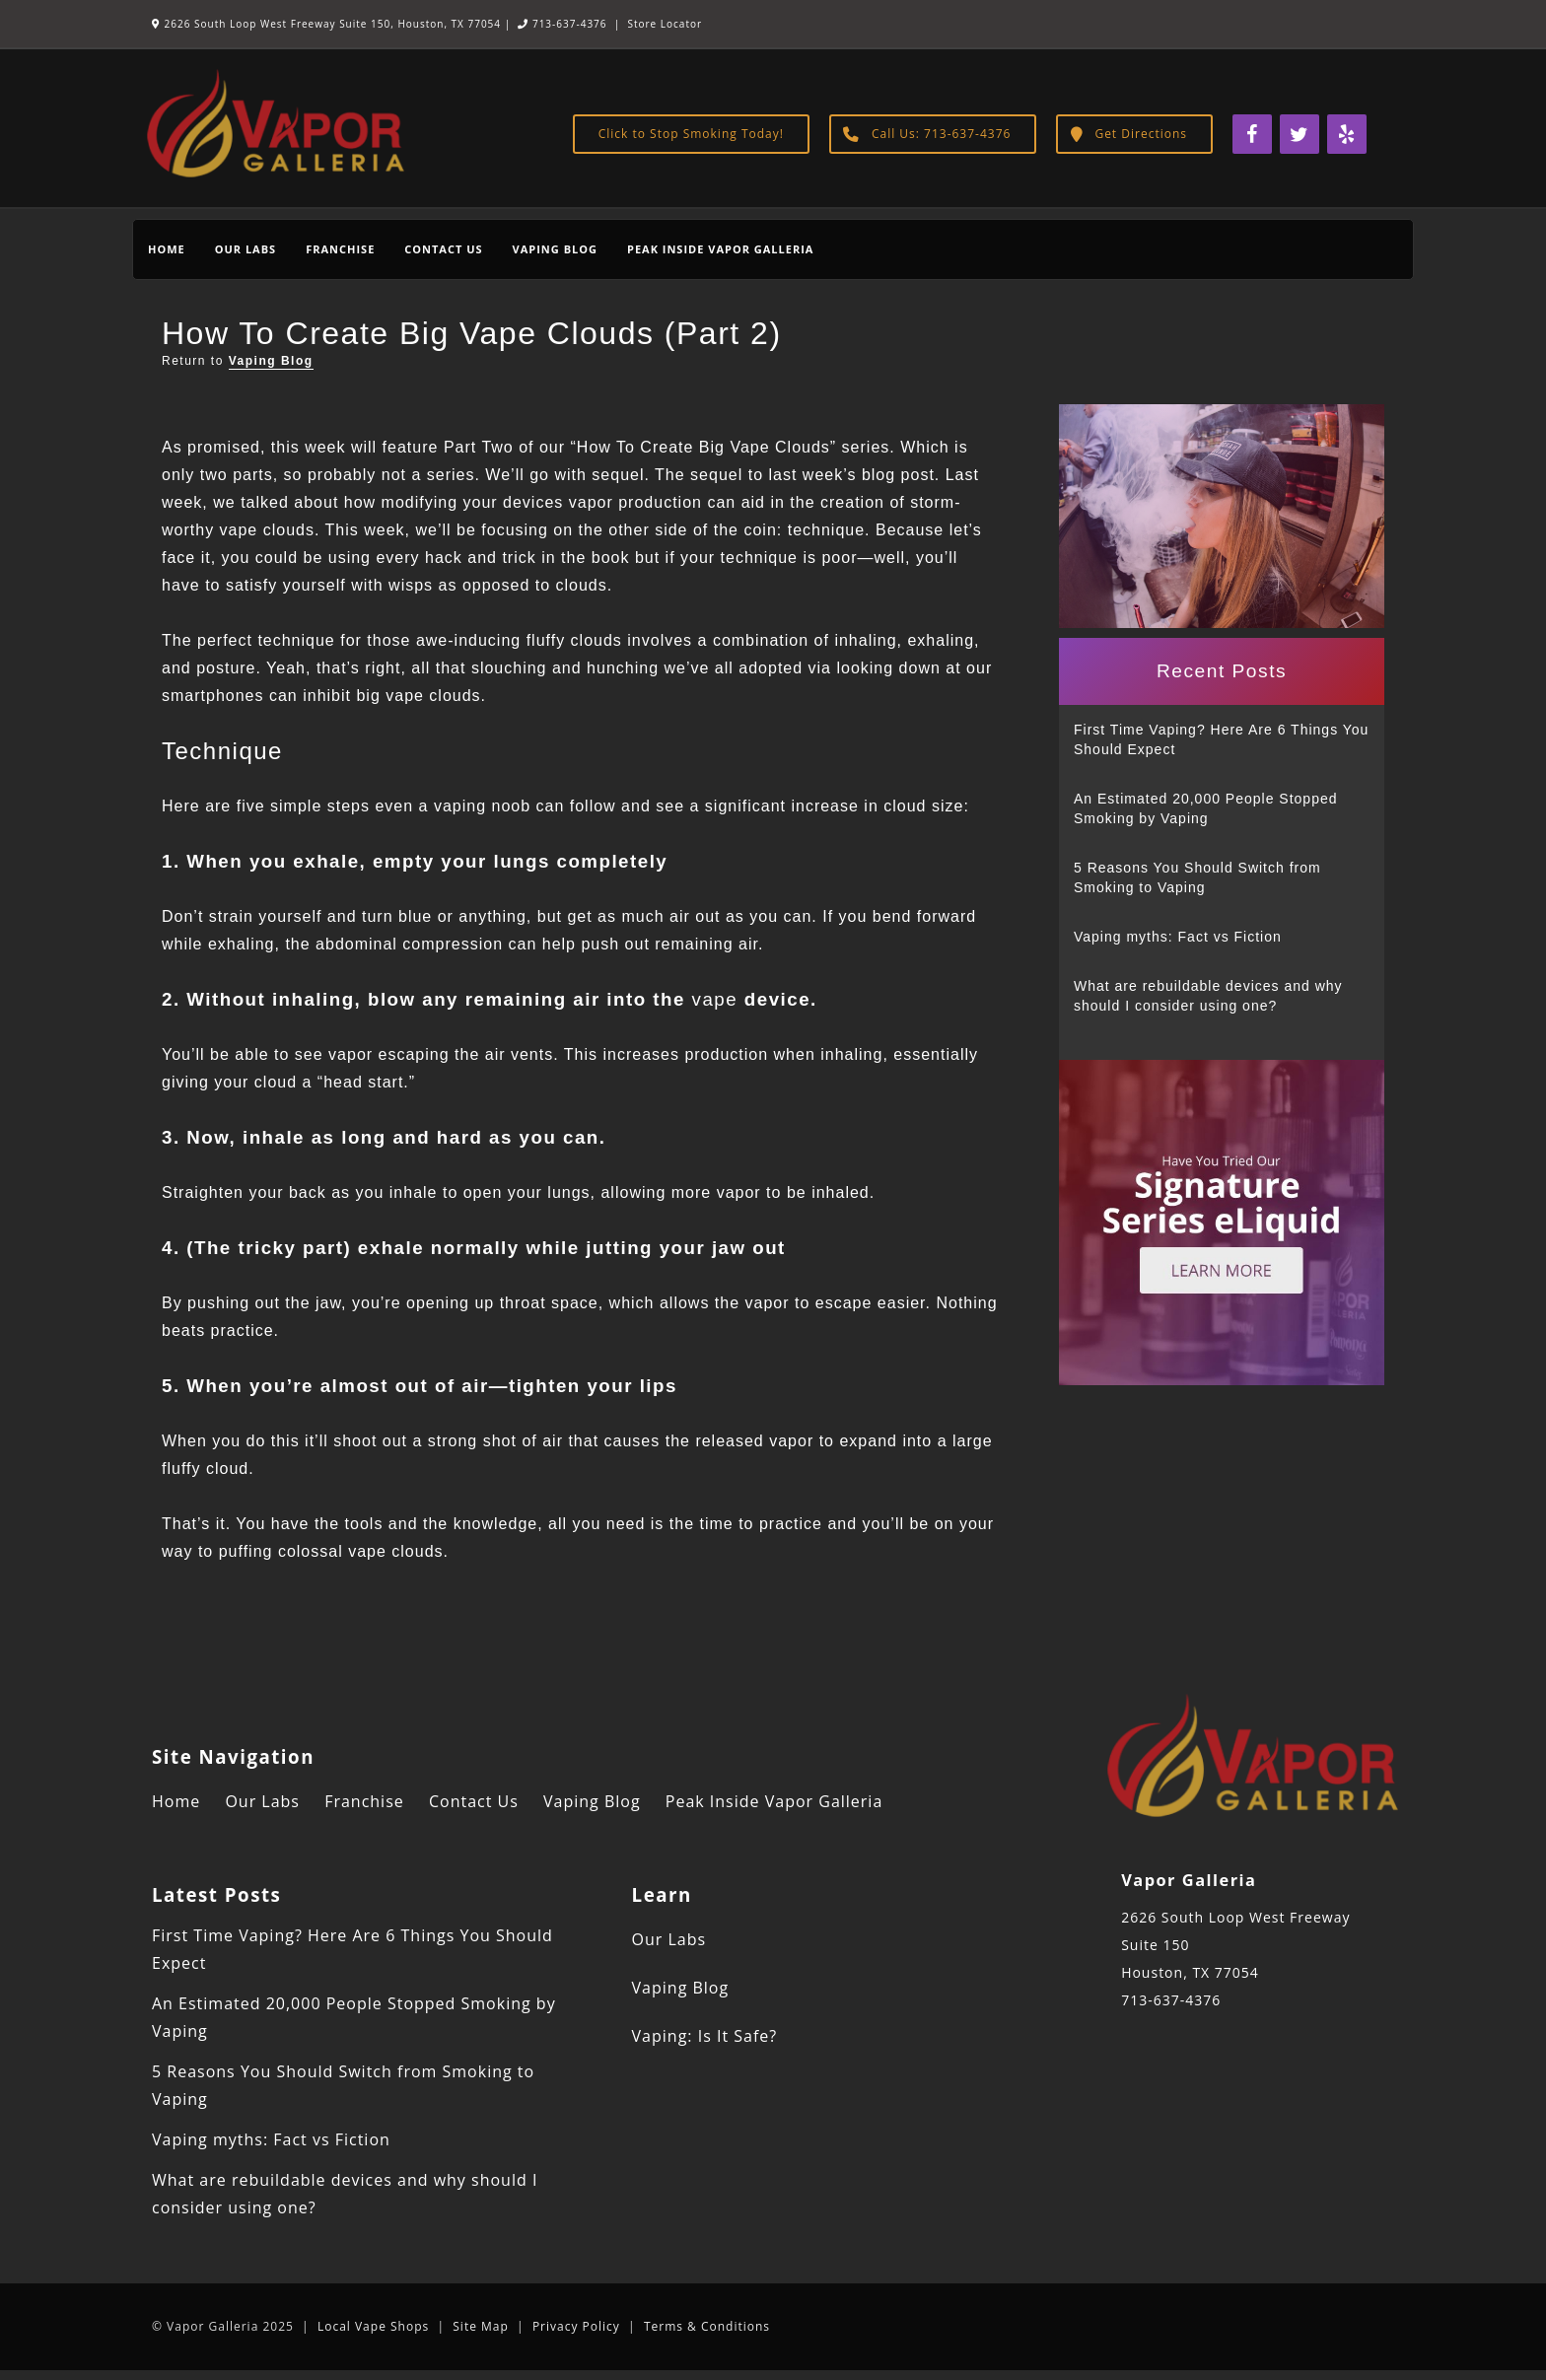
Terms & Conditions (707, 2326)
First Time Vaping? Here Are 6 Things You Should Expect (1221, 739)
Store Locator (664, 24)
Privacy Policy (576, 2326)
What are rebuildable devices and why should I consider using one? (1208, 996)
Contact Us (443, 249)
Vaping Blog (555, 249)
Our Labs (245, 249)
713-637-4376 (562, 24)
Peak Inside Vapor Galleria (720, 249)
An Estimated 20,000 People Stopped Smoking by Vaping (1206, 808)
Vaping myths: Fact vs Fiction (1178, 937)
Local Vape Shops (373, 2326)
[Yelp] (1347, 134)
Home (166, 249)
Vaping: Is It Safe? (705, 2036)
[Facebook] (1252, 134)
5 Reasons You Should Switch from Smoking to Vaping (1197, 877)
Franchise (340, 249)
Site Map (481, 2326)
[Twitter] (1299, 134)
